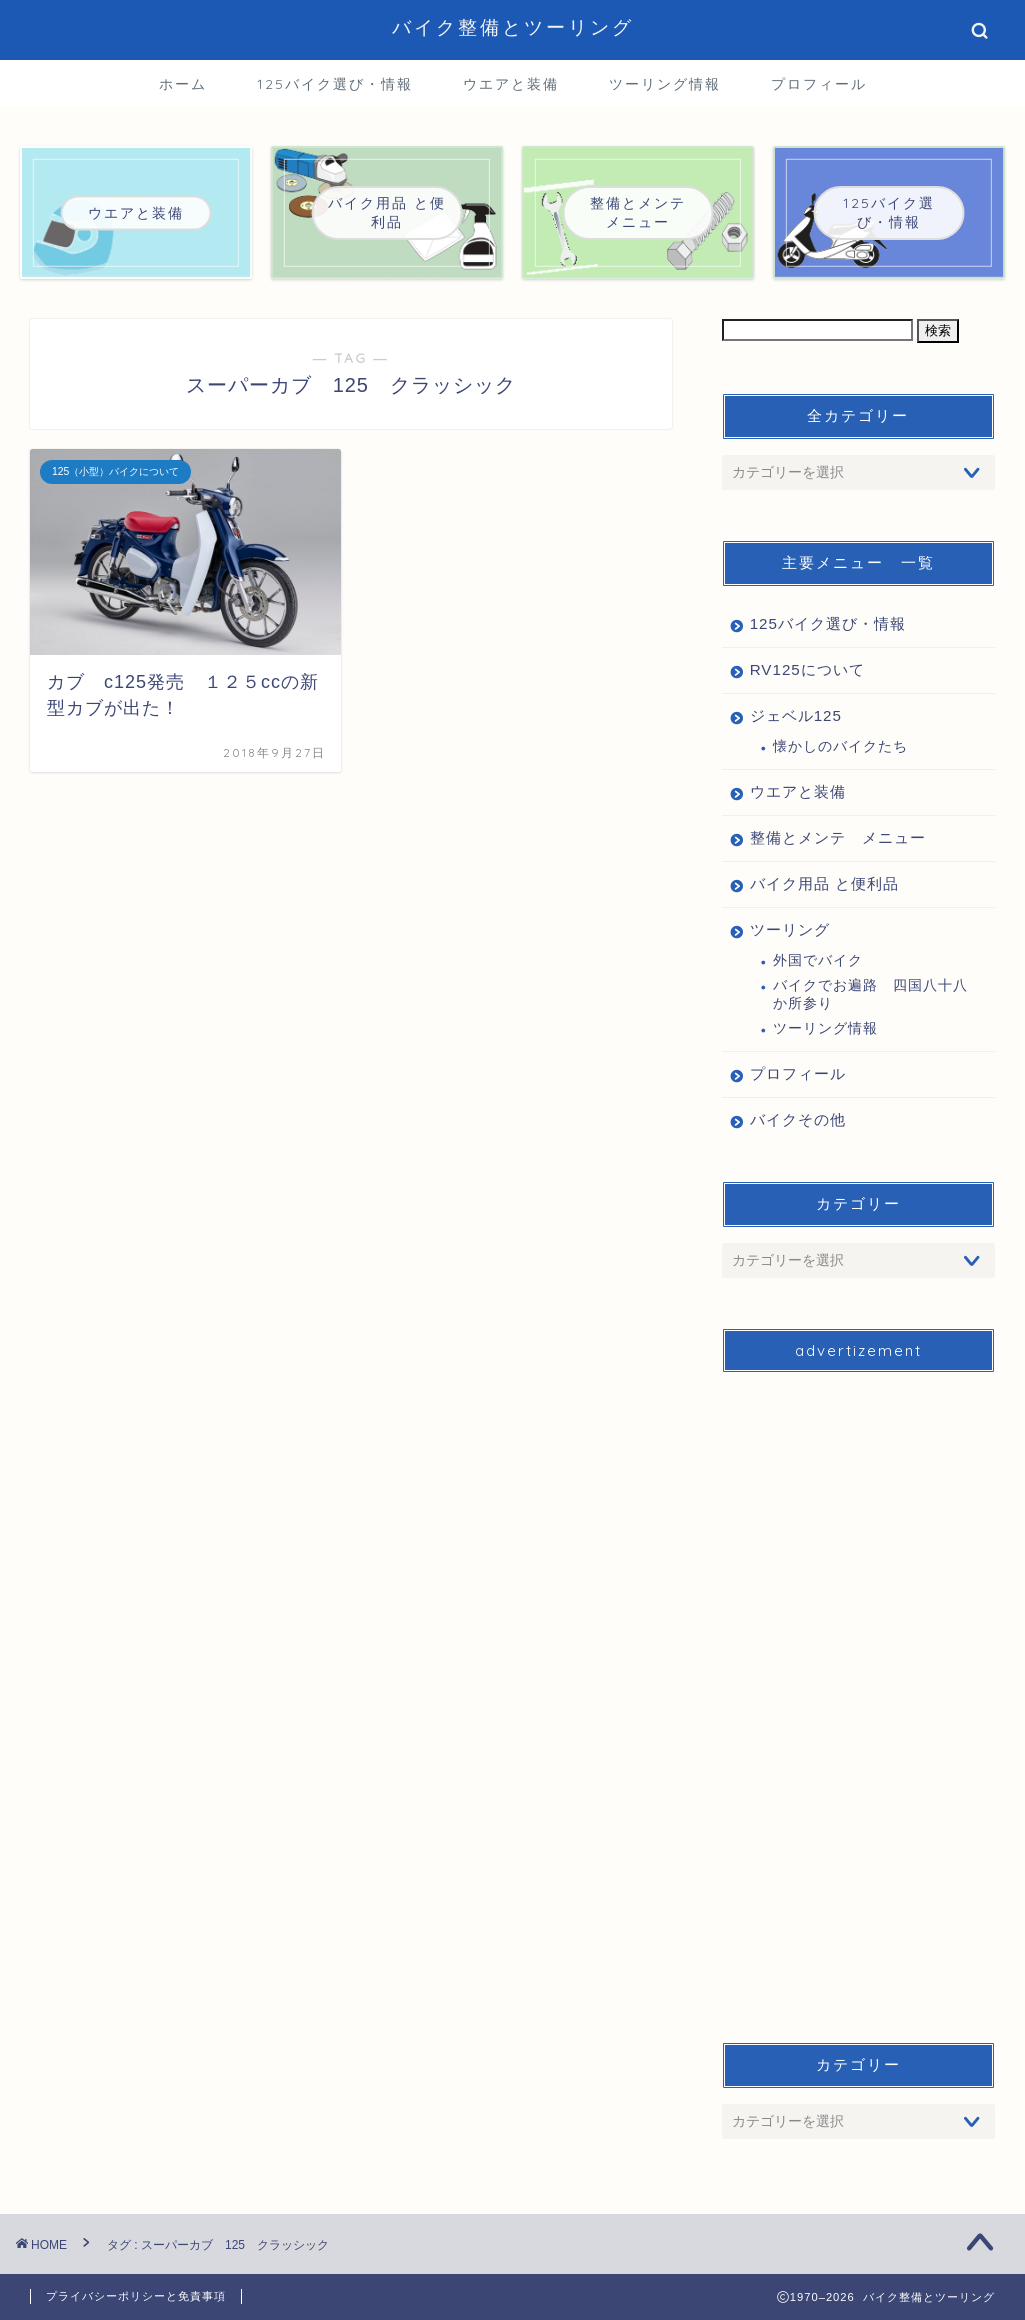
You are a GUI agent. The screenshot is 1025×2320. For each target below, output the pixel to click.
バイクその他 (798, 1119)
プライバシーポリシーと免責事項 (136, 2296)
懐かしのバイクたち (840, 746)
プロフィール (819, 84)
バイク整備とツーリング (513, 27)
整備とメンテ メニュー (838, 837)
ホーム (183, 84)
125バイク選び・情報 (335, 84)
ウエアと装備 (511, 84)
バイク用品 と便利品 (824, 883)
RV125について (807, 669)
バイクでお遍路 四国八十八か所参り (870, 994)
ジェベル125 (796, 715)
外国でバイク (818, 960)
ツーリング (790, 929)
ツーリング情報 (665, 84)
